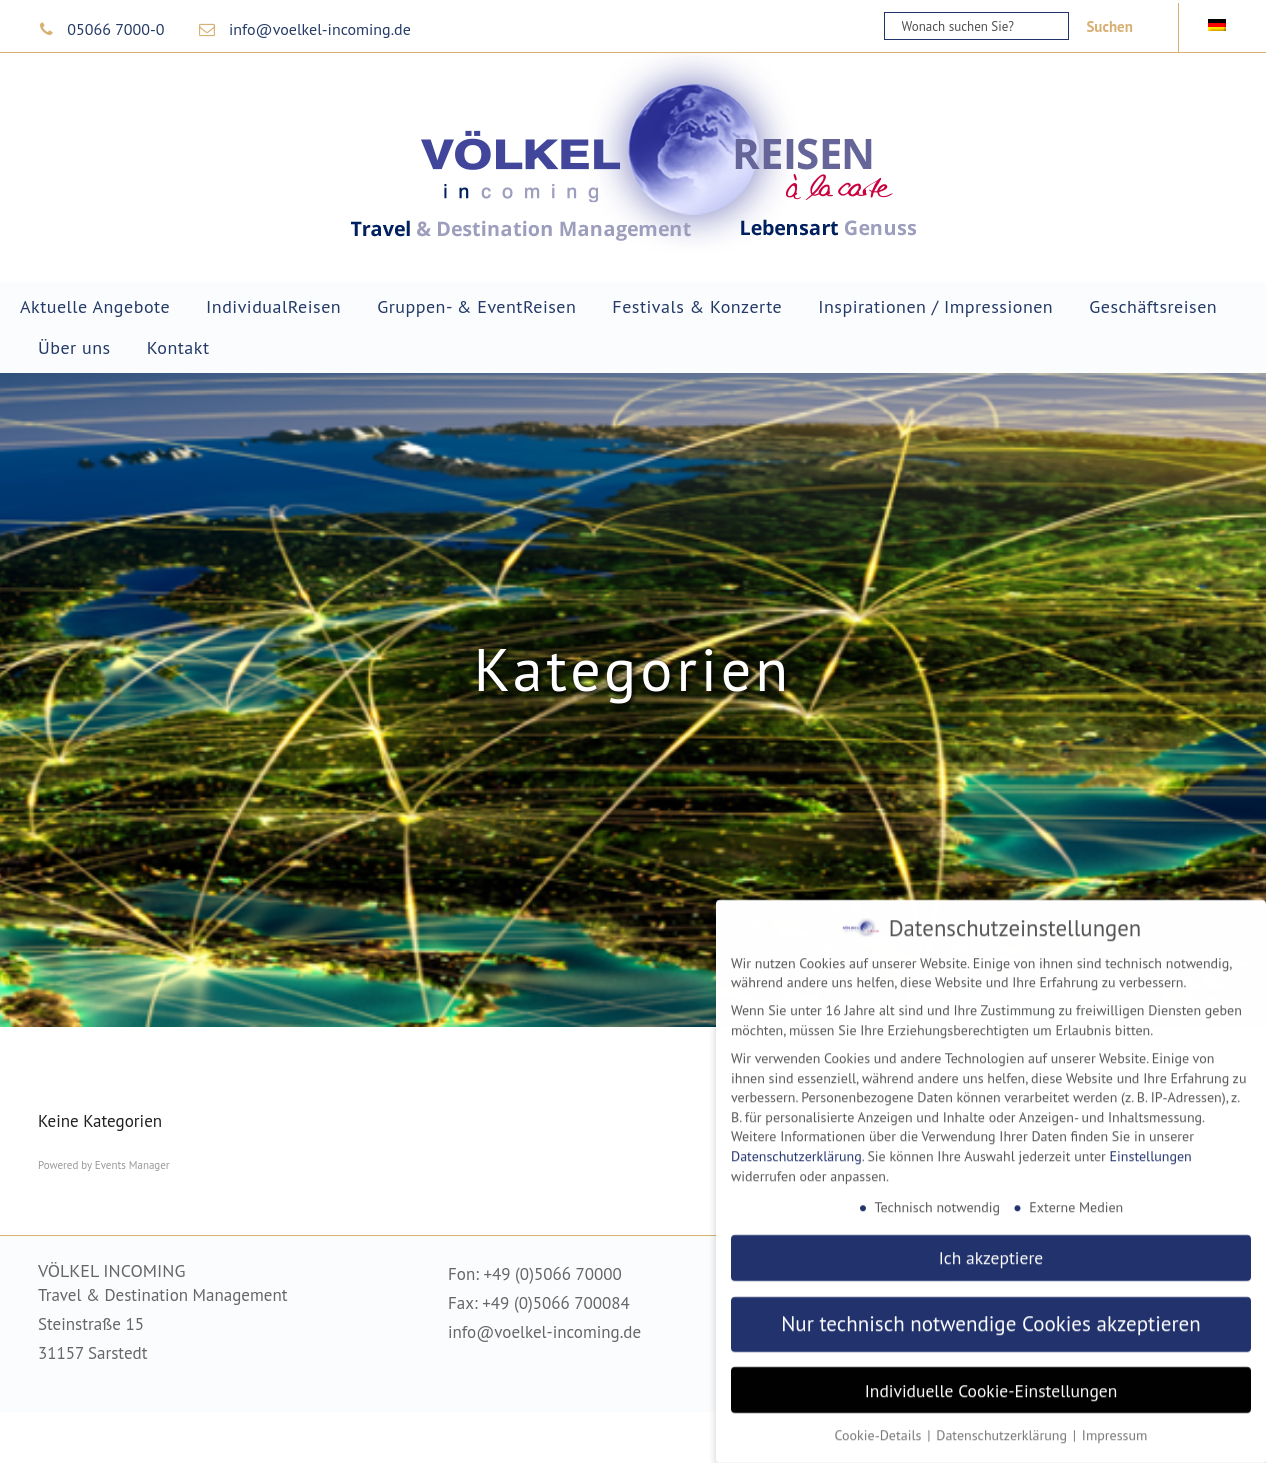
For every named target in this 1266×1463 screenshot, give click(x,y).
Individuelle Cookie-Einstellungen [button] (991, 1378)
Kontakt (178, 347)
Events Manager (132, 1165)
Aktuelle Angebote (95, 306)
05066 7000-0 (115, 29)
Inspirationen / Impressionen (935, 306)
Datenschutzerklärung (796, 1145)
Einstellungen (1151, 1145)
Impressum (1115, 1424)
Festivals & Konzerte (697, 306)
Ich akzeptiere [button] (991, 1246)
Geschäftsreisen (1153, 306)
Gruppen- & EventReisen (476, 306)
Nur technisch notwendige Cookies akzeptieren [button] (991, 1312)
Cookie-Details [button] (880, 1424)
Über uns (74, 347)
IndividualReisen (273, 306)
